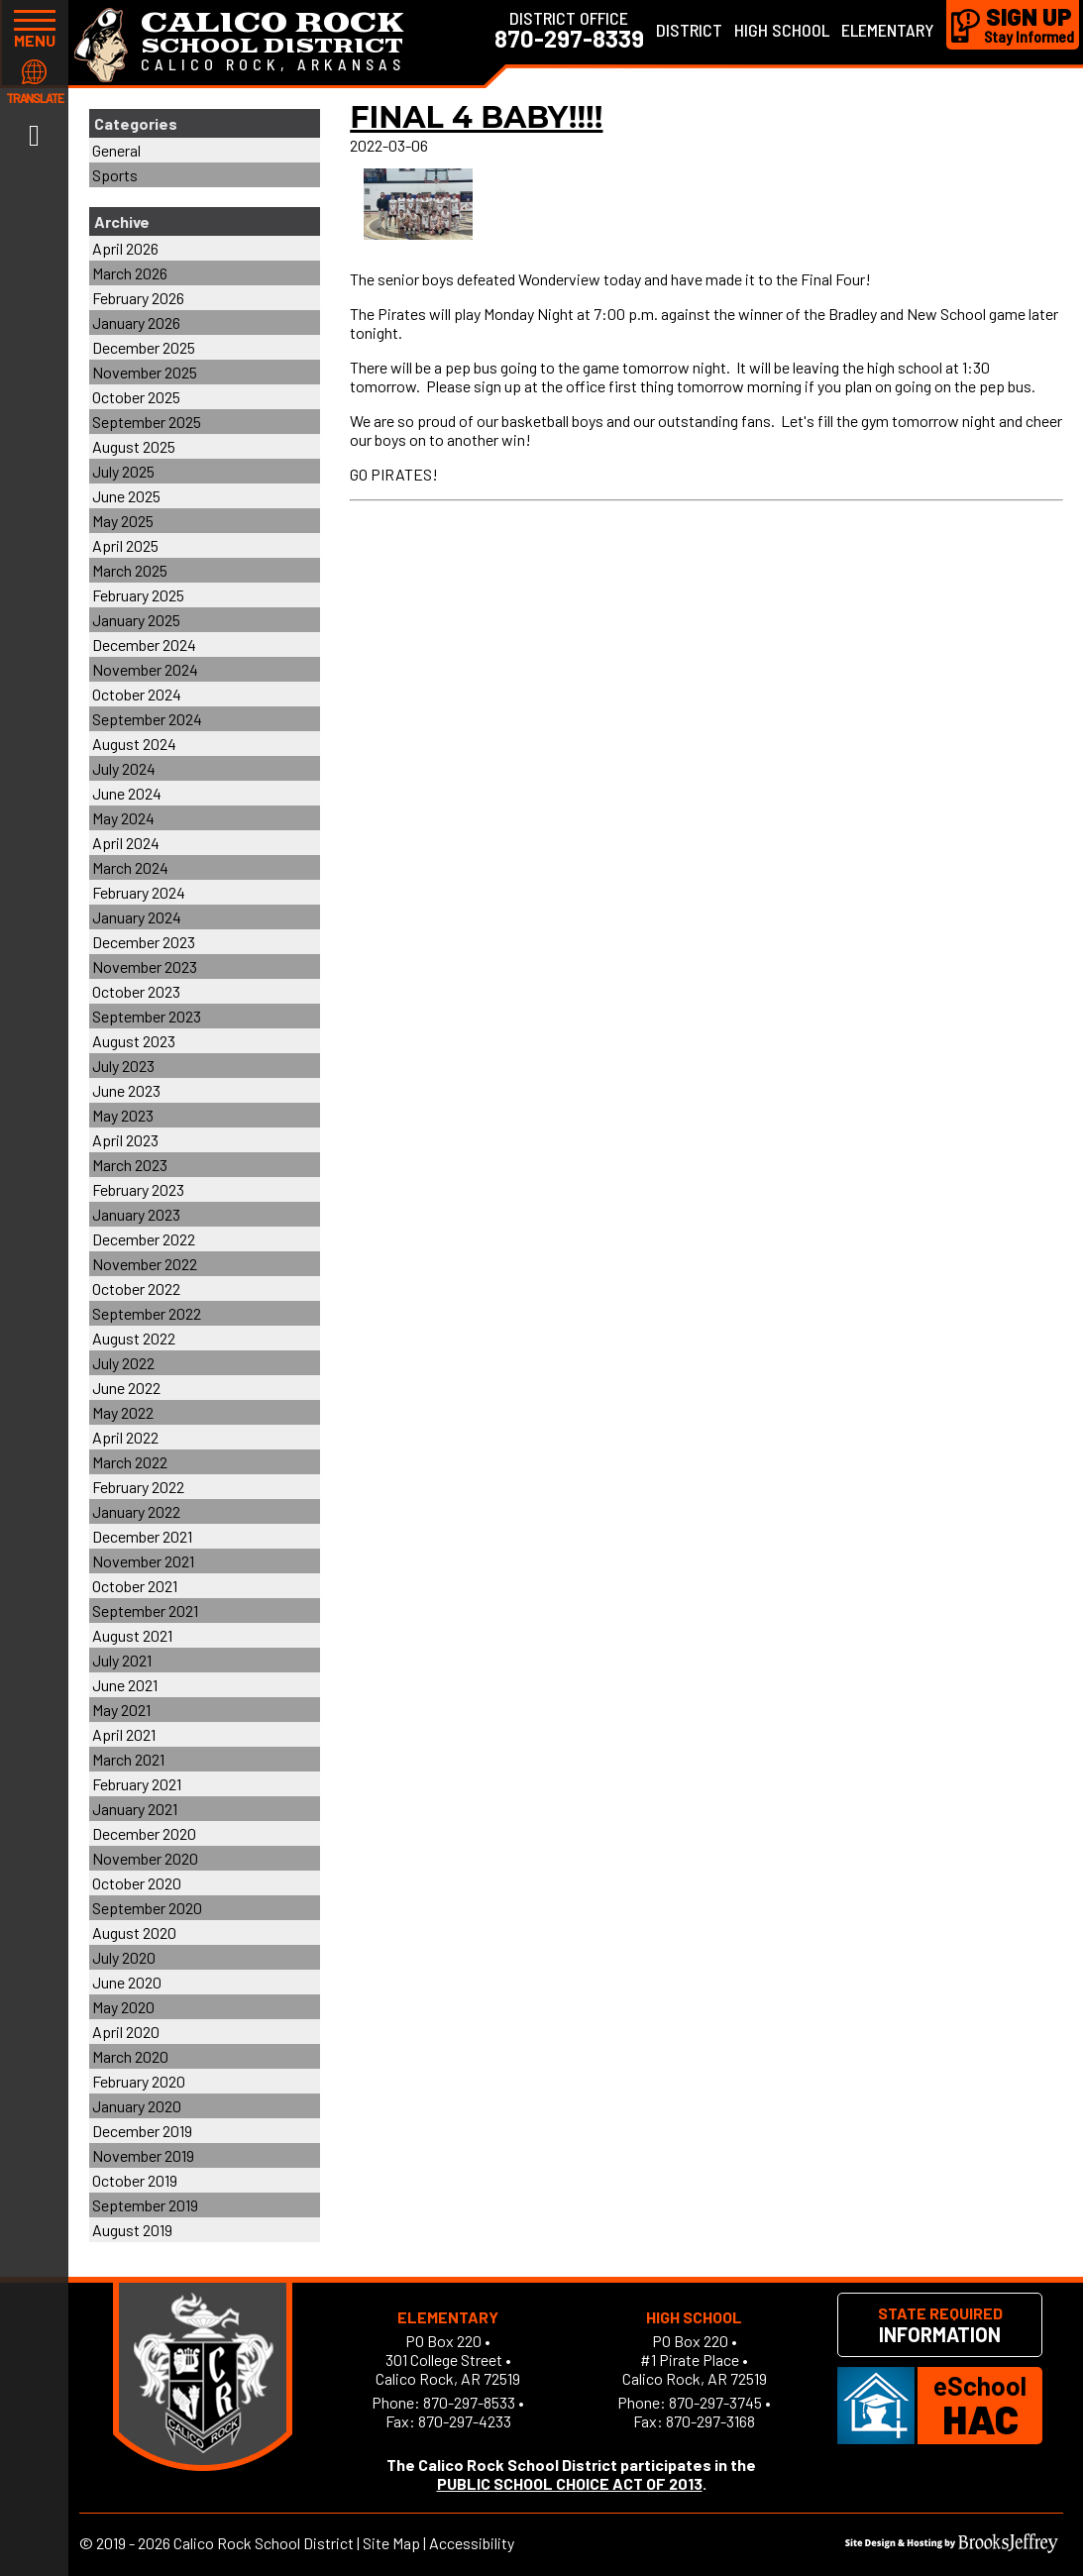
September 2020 (147, 1907)
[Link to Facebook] (34, 134)
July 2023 (123, 1065)
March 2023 (129, 1164)
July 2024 (124, 768)
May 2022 (123, 1412)
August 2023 (133, 1040)
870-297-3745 (715, 2402)
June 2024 (127, 793)
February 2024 (138, 892)
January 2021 (134, 1808)
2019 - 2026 (133, 2542)
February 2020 (138, 2081)
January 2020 (136, 2105)
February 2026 (138, 297)
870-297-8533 (469, 2402)
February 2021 (136, 1783)
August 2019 (132, 2229)
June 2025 (126, 495)
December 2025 (143, 347)
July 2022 (123, 1362)
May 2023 (123, 1115)
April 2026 (125, 248)
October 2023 (136, 991)
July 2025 (123, 471)
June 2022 (126, 1387)
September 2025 (146, 421)
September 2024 (147, 718)
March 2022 (129, 1461)
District (689, 30)
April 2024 (126, 842)
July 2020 (124, 1957)
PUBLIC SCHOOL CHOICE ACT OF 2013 (570, 2483)
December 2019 (142, 2130)
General (116, 150)
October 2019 (134, 2180)
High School (781, 30)
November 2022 (144, 1263)
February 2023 (138, 1189)
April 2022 (125, 1437)
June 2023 (126, 1090)
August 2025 (133, 446)
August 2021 (132, 1635)
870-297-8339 (569, 39)
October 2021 (134, 1585)
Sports (115, 174)
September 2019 (145, 2205)
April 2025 (125, 545)
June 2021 (125, 1684)
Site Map (391, 2542)
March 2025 (129, 570)
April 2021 (124, 1734)
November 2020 (145, 1858)
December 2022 (143, 1239)
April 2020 (126, 2031)
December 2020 (144, 1833)
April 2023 (125, 1139)
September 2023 (146, 1016)
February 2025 (138, 595)
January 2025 (136, 619)
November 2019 (143, 2155)
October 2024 (136, 694)
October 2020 (136, 1883)
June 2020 (127, 1982)
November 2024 (145, 669)
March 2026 (129, 273)
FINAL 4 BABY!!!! (476, 117)
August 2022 (133, 1338)
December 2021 (142, 1536)
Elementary (887, 30)
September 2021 (145, 1610)
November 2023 (144, 966)
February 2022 (138, 1486)
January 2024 (136, 917)
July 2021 (122, 1660)
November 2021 (143, 1561)
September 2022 (146, 1313)
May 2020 (123, 2006)
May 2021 (121, 1709)
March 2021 (128, 1759)
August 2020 (134, 1932)
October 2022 (136, 1288)
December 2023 (143, 941)
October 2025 (136, 396)
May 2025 (123, 520)
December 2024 (144, 644)
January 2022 (136, 1511)
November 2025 (144, 372)
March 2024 (130, 867)
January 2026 (136, 322)
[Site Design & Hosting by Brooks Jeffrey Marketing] (951, 2546)
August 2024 (134, 743)
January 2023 (136, 1214)
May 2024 (123, 817)
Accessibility (471, 2542)
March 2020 (130, 2056)
